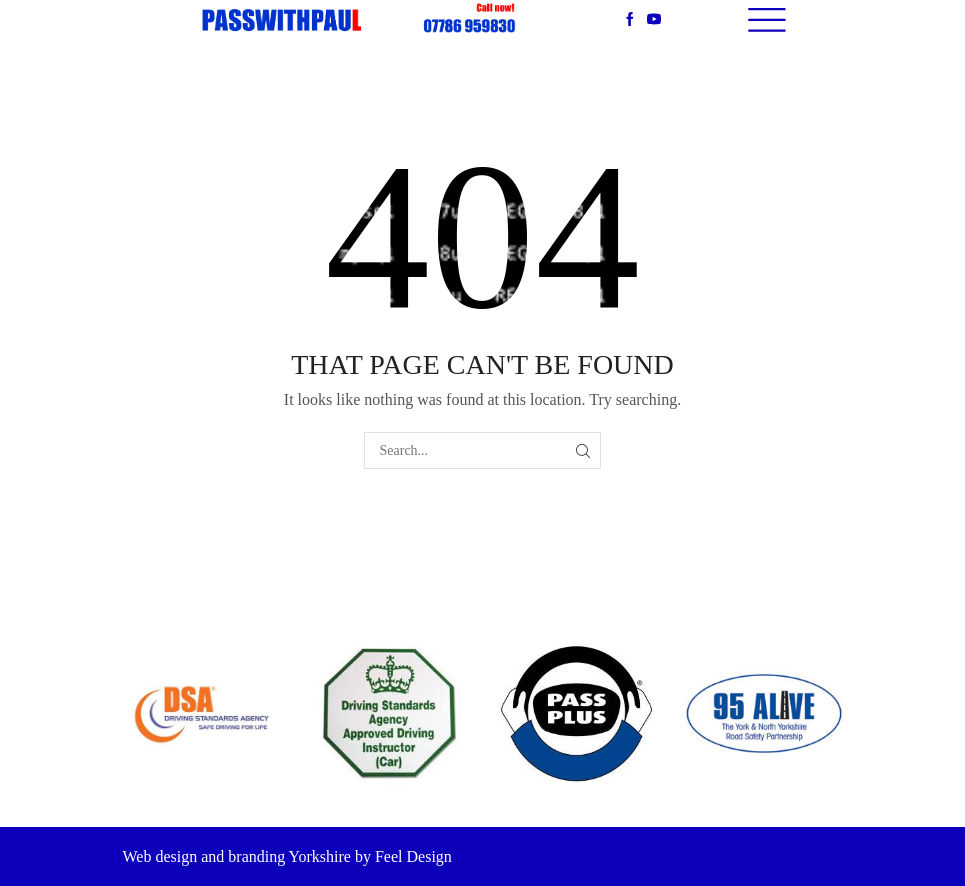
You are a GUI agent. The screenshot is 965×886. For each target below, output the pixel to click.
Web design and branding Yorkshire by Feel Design (287, 856)
